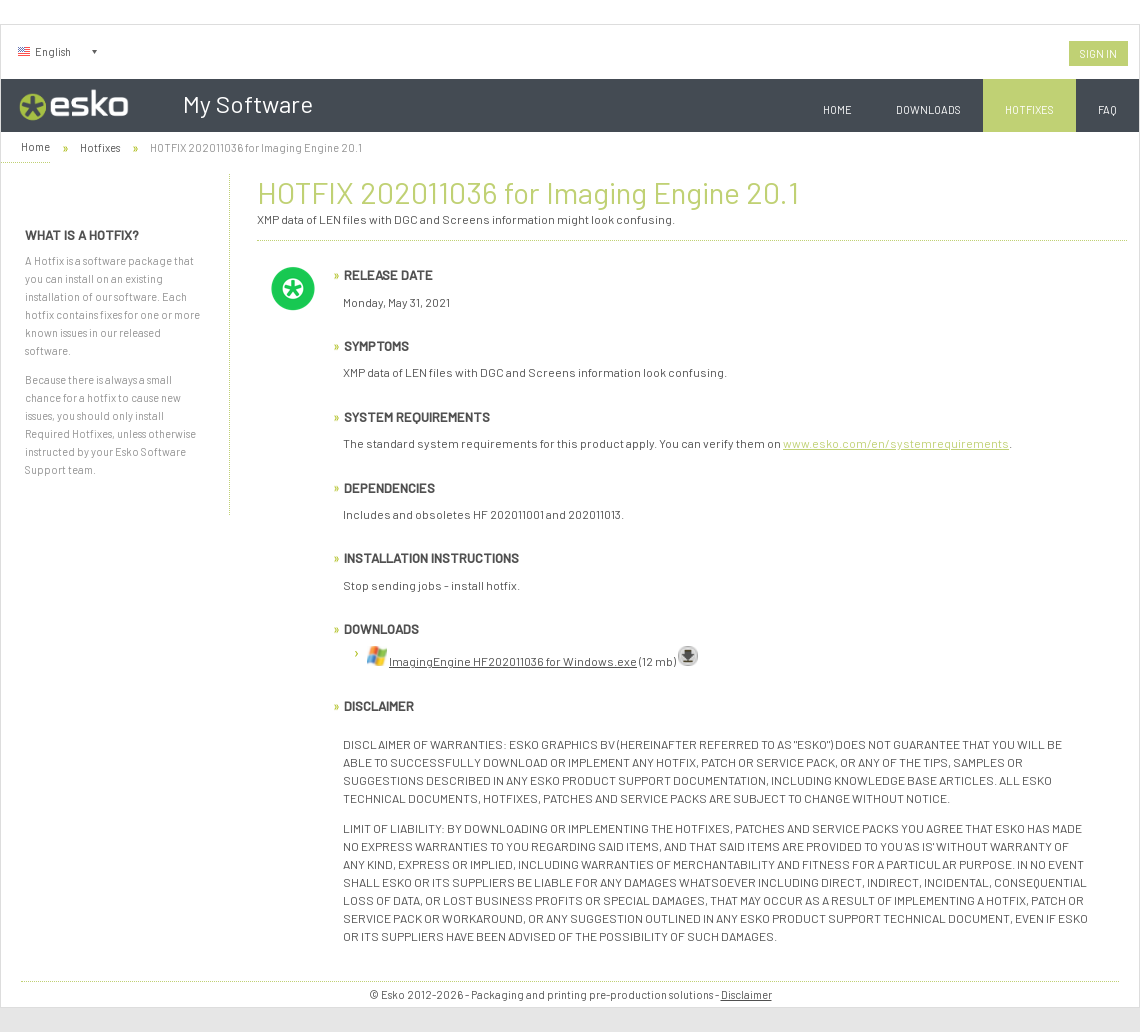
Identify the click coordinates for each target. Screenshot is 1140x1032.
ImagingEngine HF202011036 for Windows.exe (513, 661)
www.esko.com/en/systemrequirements (896, 443)
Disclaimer (746, 994)
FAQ (1107, 109)
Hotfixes (1029, 109)
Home (837, 109)
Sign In (1098, 53)
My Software (248, 103)
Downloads (928, 109)
